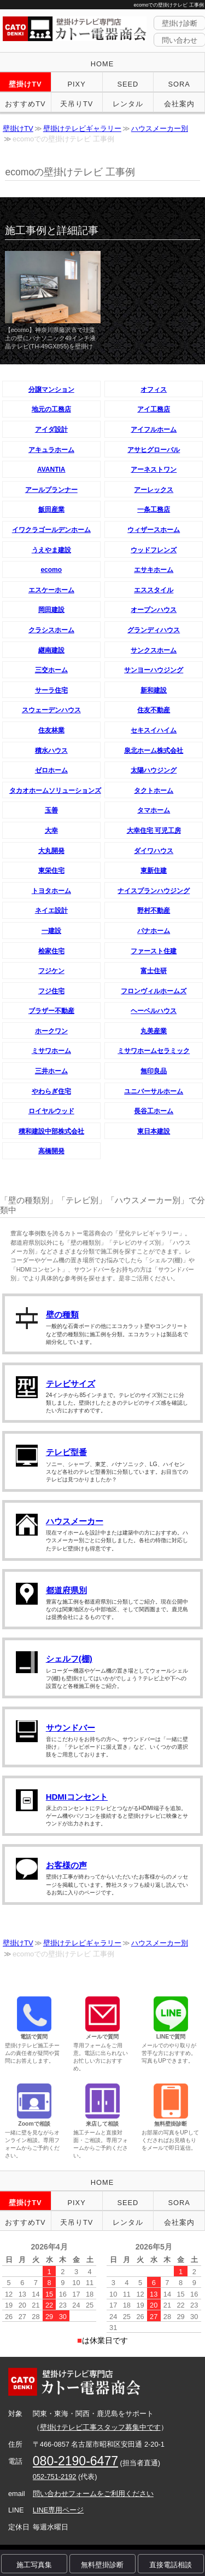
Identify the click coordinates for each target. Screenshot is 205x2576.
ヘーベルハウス (154, 1011)
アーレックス (153, 490)
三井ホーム (51, 1071)
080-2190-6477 (75, 2461)
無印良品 (153, 1071)
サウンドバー (70, 1727)
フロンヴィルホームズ (153, 991)
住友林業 (51, 730)
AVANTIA (51, 469)
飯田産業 (51, 509)
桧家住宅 (51, 951)
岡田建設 (51, 610)
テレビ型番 (66, 1452)
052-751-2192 (55, 2476)
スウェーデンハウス (51, 710)
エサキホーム (153, 570)
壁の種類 (62, 1314)
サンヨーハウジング (153, 670)
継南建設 (51, 650)
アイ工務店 (153, 409)
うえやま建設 (51, 550)
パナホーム (153, 931)
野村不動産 (153, 910)
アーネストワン (154, 469)
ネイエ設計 (51, 910)
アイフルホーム (154, 429)
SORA (179, 84)
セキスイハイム (154, 730)
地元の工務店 (51, 409)
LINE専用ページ (58, 2510)
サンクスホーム (154, 650)
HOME (102, 64)
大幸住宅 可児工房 (154, 830)
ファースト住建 (154, 951)
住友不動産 (153, 710)
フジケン (51, 971)
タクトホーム (153, 790)
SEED (127, 84)
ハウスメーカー (74, 1521)
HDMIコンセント (77, 1796)
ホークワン (51, 1031)
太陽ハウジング (154, 770)
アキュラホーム (51, 450)
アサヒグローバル (153, 450)
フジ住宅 (51, 991)
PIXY (77, 84)
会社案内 (179, 104)
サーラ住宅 (51, 690)
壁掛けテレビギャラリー (82, 128)
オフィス (153, 389)
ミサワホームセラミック (154, 1051)
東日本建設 (153, 1131)
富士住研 (153, 971)
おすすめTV (25, 104)
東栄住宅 (51, 870)
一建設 (51, 931)
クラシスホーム (51, 630)
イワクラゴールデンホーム (51, 530)
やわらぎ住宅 (51, 1091)
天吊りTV (76, 104)
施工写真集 (34, 2565)
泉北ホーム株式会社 (153, 750)
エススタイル (153, 590)
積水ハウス (51, 750)
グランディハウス (153, 630)
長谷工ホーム (153, 1111)
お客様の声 (66, 1865)
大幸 (51, 830)
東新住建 (153, 870)
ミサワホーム (51, 1051)
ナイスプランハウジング (154, 891)
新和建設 (153, 690)
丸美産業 (153, 1031)
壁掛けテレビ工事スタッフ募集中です (100, 2427)
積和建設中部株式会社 (51, 1131)
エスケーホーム (51, 590)
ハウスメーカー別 (159, 128)
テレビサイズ (70, 1383)
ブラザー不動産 (51, 1011)
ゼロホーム (51, 770)
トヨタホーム (51, 891)
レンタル (128, 104)
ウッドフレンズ (154, 550)
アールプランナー (51, 490)
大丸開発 (51, 851)
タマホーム (153, 810)
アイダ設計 (51, 429)
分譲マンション (51, 389)
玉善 (51, 810)
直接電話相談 (170, 2565)
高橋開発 (51, 1151)
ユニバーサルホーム (153, 1091)
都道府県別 (66, 1590)
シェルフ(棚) (69, 1658)
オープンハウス (154, 610)
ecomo (51, 570)
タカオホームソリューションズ (55, 790)
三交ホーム (51, 670)
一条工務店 (153, 509)
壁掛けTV (25, 84)
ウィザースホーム (153, 530)
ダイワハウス (153, 851)
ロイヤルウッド (51, 1111)
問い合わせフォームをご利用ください (93, 2493)
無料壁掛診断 (102, 2565)
